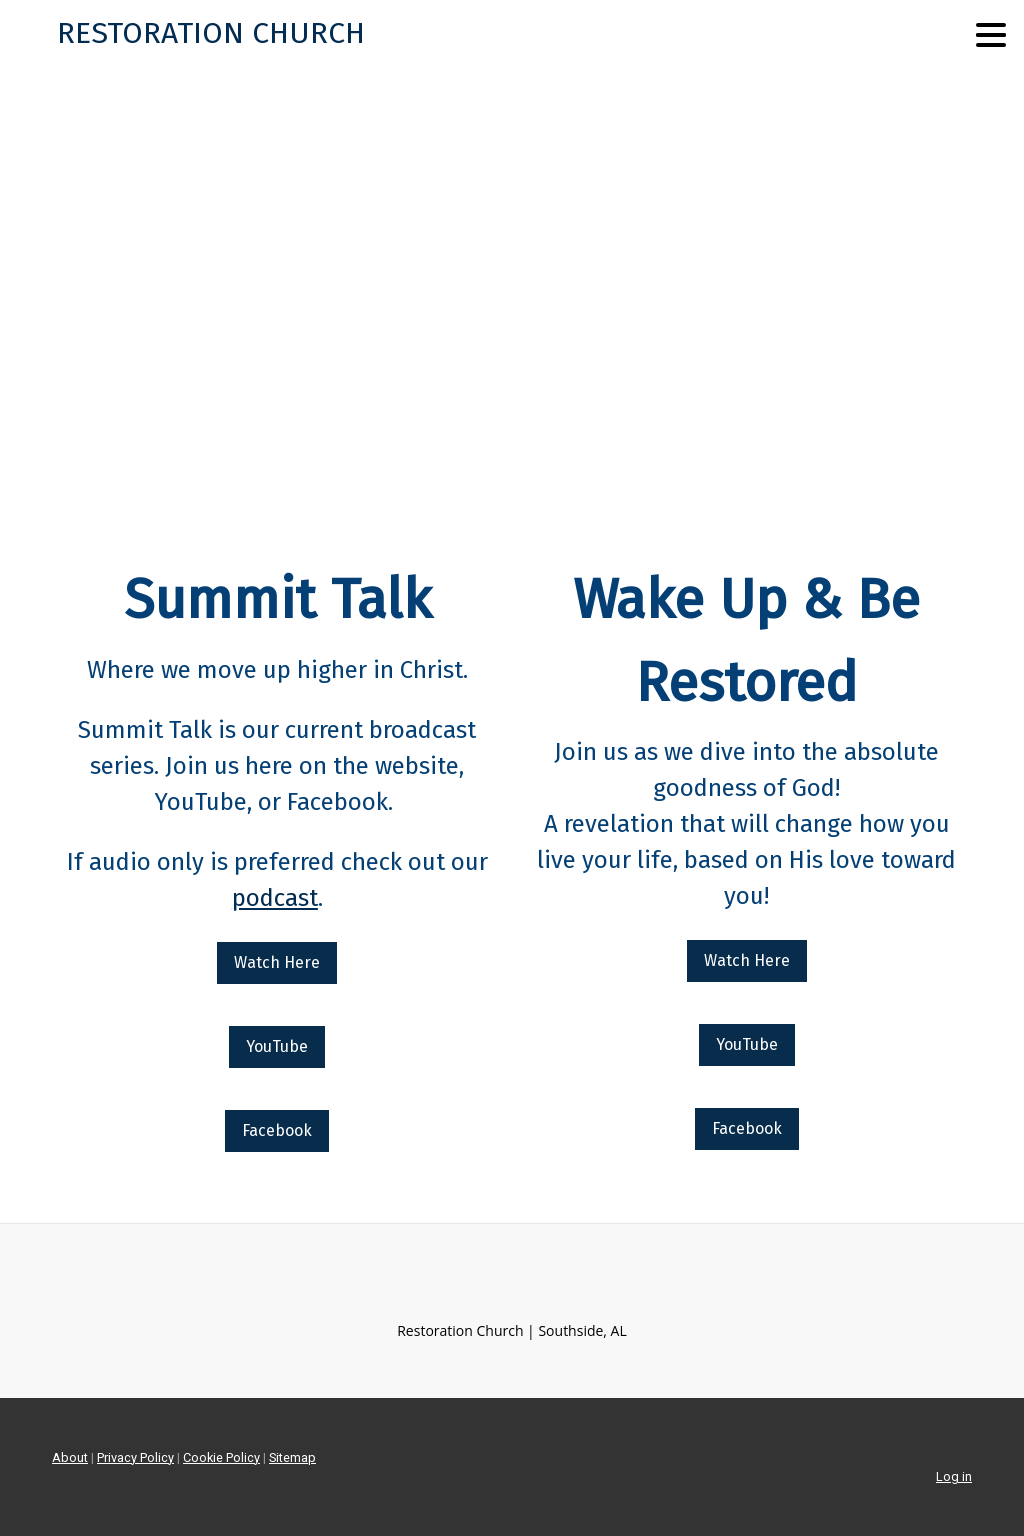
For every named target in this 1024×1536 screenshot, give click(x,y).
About (70, 1457)
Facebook (277, 1130)
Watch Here (277, 962)
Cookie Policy (221, 1457)
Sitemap (292, 1457)
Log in (954, 1476)
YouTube (277, 1046)
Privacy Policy (135, 1457)
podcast (275, 898)
